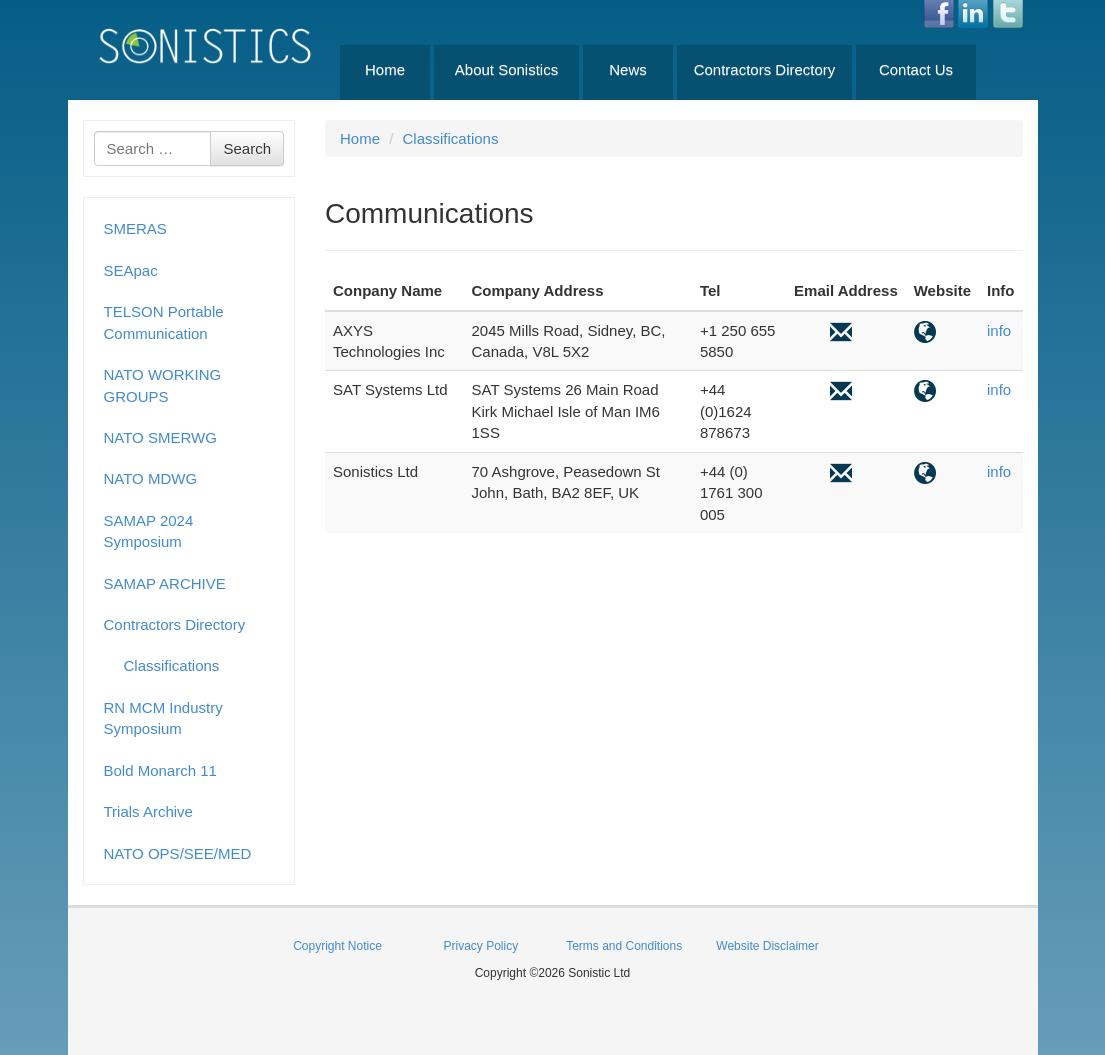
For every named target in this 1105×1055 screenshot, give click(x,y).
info (999, 330)
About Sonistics (506, 69)
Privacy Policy (480, 946)
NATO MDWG (151, 478)
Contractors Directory (765, 69)
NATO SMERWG (160, 437)
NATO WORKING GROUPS (163, 385)
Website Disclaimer (767, 946)
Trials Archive (148, 811)
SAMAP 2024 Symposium (149, 531)
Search (247, 148)
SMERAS (135, 228)
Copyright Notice (337, 946)
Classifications (172, 665)
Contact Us (916, 69)
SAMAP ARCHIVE (165, 583)
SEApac (131, 270)
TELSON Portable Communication (164, 322)
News (628, 69)
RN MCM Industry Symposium (163, 718)
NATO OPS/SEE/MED (178, 853)
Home (385, 69)
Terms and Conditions (624, 946)
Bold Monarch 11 (160, 770)
